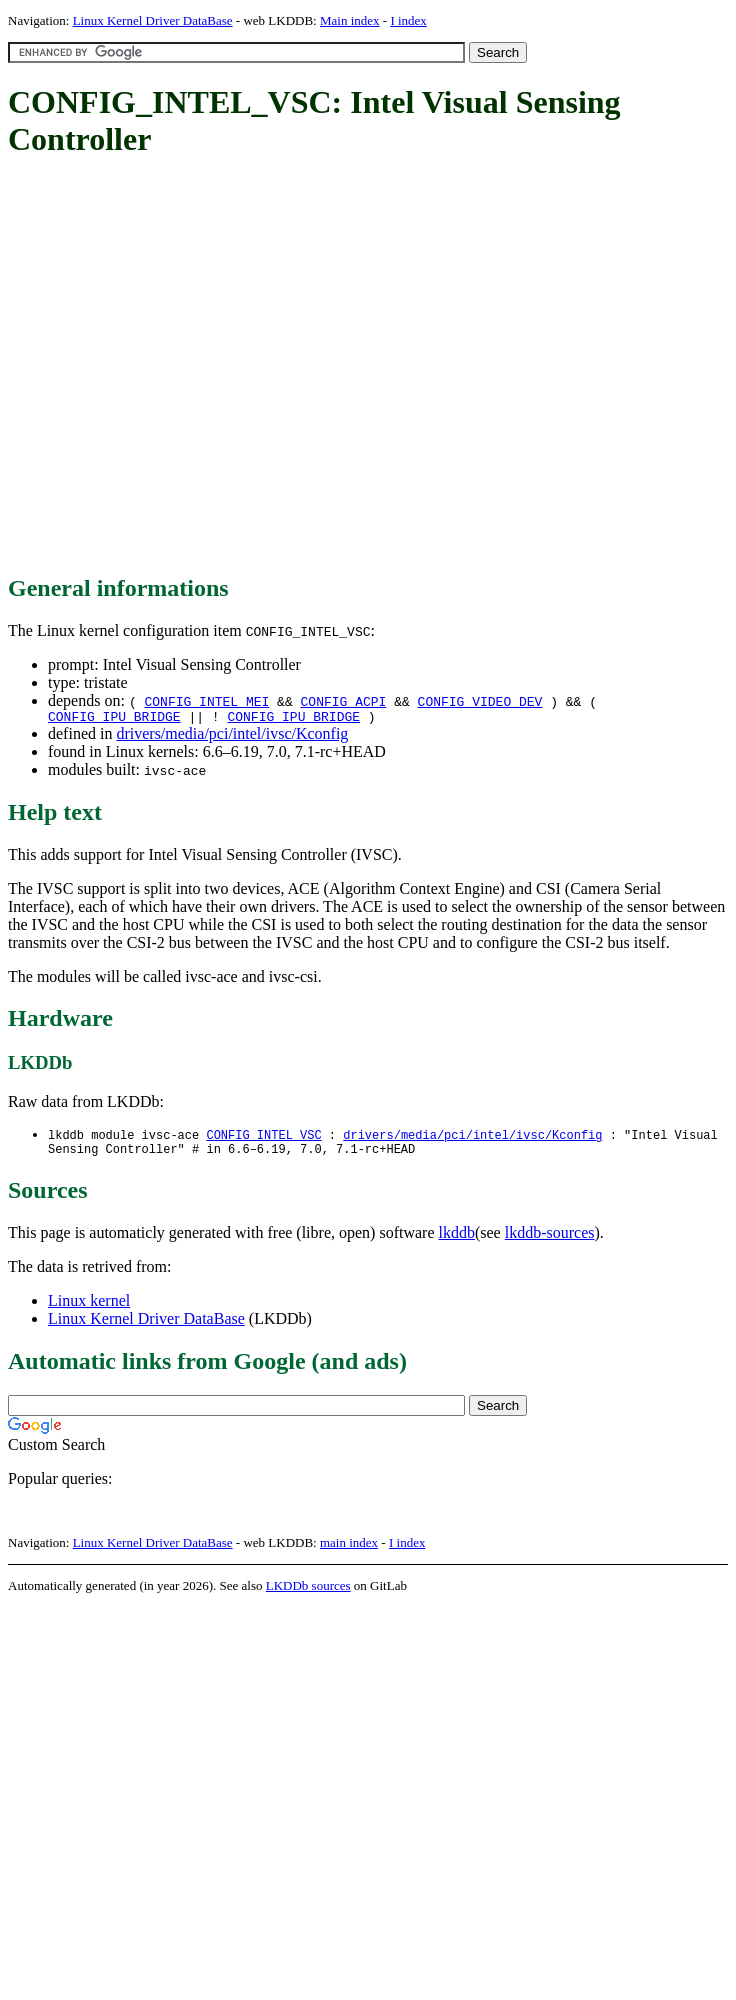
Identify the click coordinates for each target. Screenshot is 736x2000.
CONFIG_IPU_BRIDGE (114, 719)
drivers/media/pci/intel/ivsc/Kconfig (232, 736)
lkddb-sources (550, 1239)
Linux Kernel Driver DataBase (153, 20)
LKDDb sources (308, 1592)
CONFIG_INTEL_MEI (206, 701)
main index (349, 1549)
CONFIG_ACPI (344, 701)
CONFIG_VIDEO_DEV (480, 701)
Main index (350, 20)
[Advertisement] (187, 367)
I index (408, 20)
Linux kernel (89, 1307)
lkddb (457, 1239)
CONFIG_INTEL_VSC (263, 1138)
